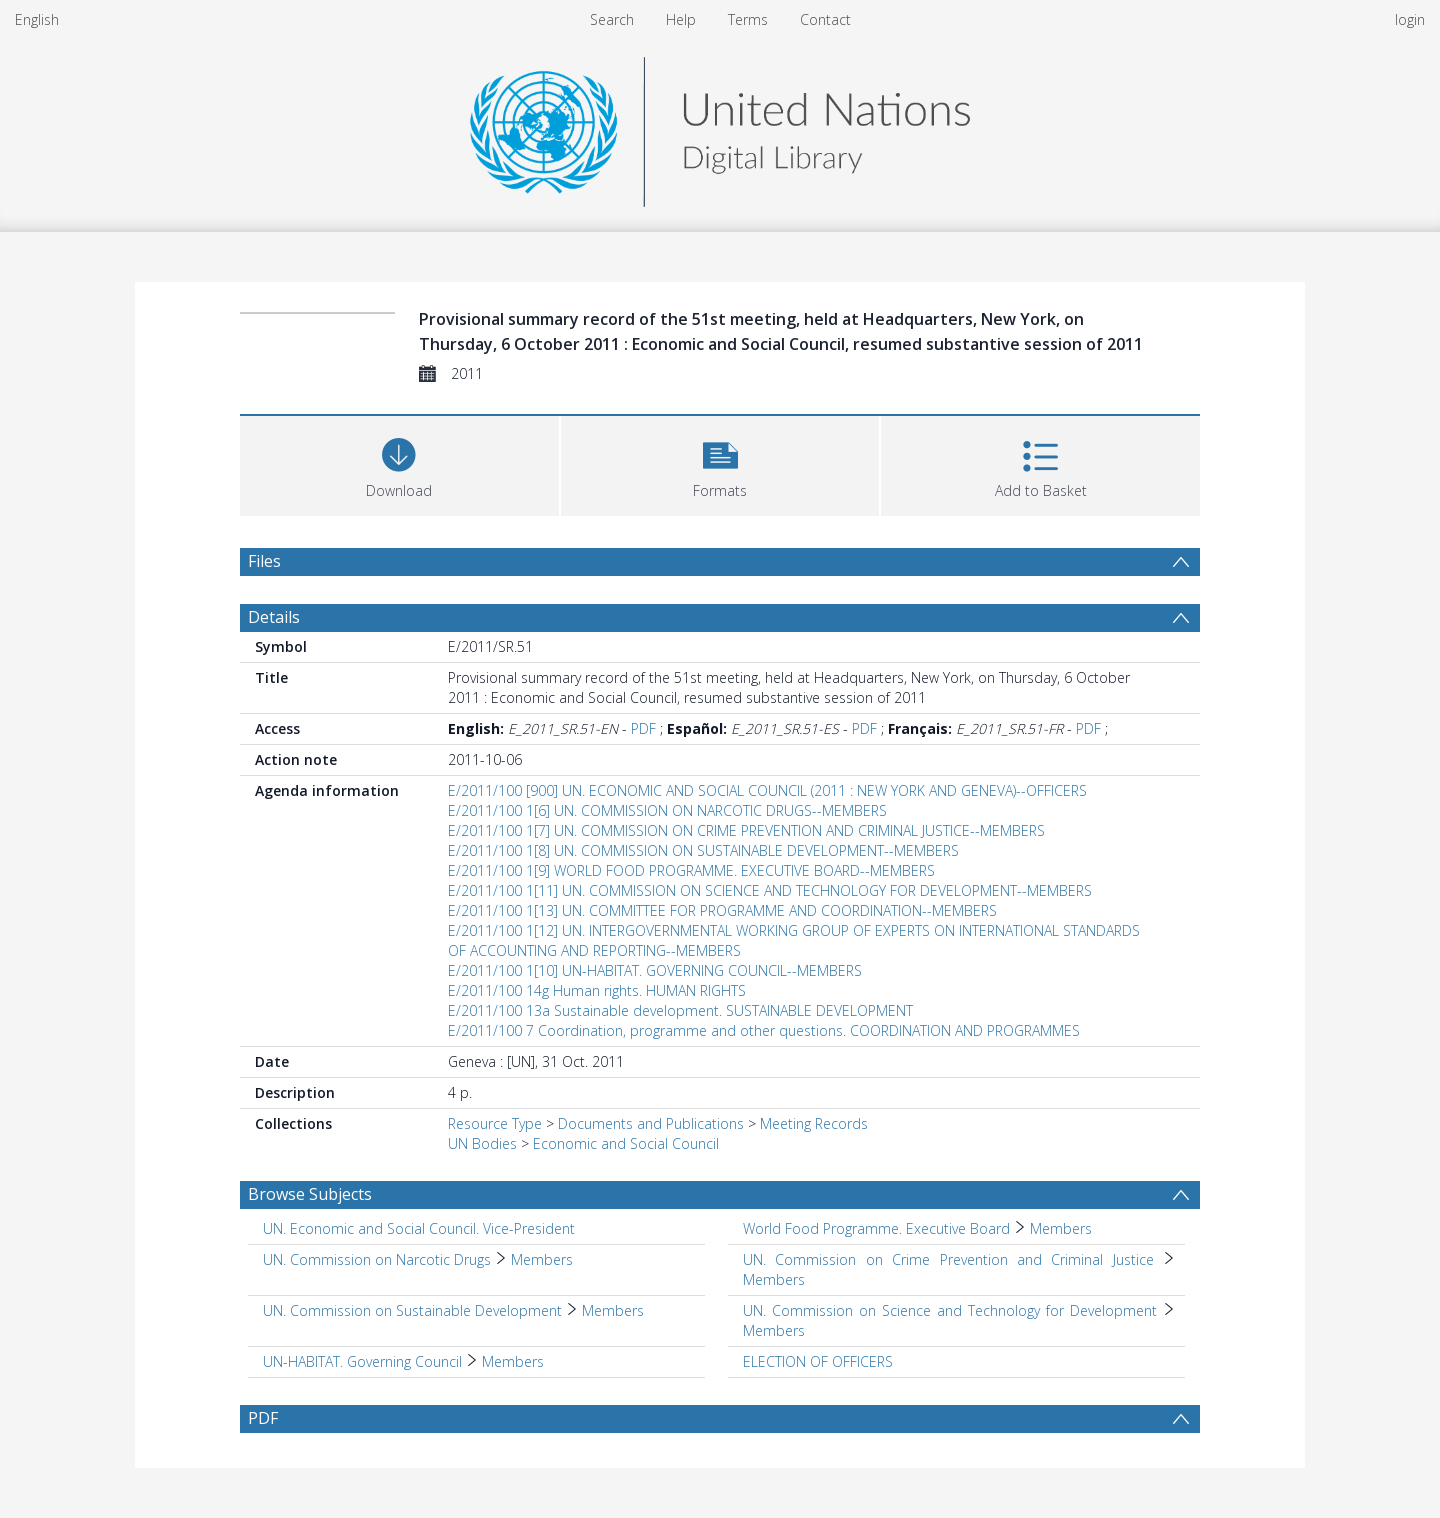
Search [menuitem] (612, 19)
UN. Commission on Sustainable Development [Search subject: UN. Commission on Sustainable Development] (412, 1310)
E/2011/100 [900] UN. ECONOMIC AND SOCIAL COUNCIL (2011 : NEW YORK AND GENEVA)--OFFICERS (767, 790)
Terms (748, 19)
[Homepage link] (720, 126)
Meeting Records (814, 1123)
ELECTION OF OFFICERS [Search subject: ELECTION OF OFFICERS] (818, 1361)
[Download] (399, 463)
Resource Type (495, 1123)
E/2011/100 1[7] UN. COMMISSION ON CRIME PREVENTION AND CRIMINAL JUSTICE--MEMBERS (746, 830)
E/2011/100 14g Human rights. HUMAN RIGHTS (597, 990)
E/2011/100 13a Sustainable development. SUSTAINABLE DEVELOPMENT (680, 1010)
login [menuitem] (1410, 19)
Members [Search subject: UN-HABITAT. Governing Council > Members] (513, 1361)
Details (274, 617)
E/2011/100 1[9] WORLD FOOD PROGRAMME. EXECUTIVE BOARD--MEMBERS (691, 870)
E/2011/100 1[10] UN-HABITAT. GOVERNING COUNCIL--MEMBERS (655, 970)
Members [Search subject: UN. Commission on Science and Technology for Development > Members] (774, 1330)
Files (264, 561)
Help (681, 19)
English (37, 19)
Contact (825, 19)
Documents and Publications (651, 1123)
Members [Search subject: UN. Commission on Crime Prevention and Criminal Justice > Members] (774, 1279)
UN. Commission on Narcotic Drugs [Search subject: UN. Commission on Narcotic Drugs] (377, 1259)
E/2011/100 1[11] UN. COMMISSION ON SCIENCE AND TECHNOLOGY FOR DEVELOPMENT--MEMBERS (770, 890)
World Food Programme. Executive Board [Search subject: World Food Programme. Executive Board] (876, 1228)
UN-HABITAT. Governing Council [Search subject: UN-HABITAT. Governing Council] (362, 1361)
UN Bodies (482, 1143)
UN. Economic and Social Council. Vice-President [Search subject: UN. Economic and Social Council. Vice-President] (419, 1228)
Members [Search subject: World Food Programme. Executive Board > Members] (1061, 1228)
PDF (643, 728)
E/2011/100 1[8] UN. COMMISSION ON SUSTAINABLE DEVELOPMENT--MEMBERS (703, 850)
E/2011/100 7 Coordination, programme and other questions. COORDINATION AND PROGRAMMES (764, 1030)
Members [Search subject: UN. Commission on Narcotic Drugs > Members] (542, 1259)
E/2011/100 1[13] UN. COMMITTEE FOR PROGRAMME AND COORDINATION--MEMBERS (722, 910)
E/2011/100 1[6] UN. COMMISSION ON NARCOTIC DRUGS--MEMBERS (667, 810)
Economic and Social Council (626, 1143)
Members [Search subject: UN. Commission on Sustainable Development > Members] (613, 1310)
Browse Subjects (310, 1194)
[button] (720, 463)
